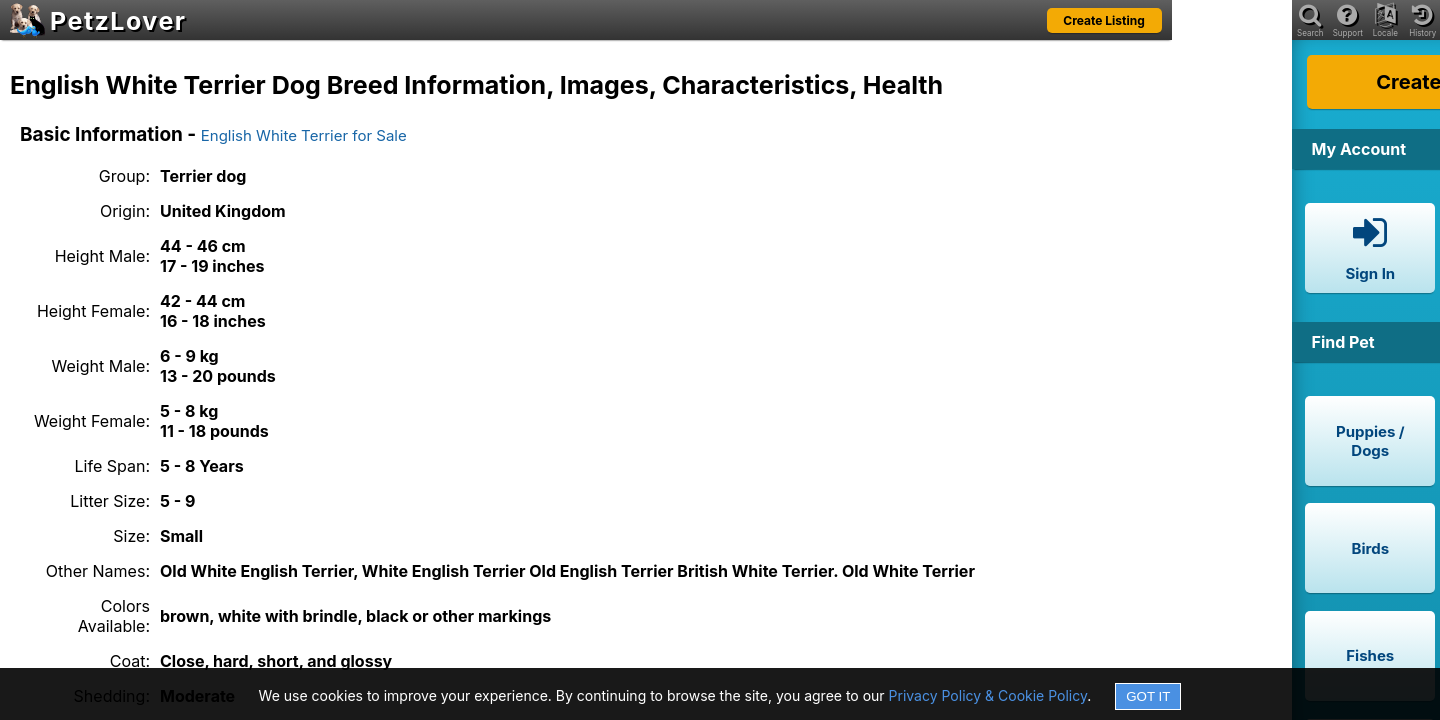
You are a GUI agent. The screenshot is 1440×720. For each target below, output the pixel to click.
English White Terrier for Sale (304, 135)
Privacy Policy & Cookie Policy (988, 695)
